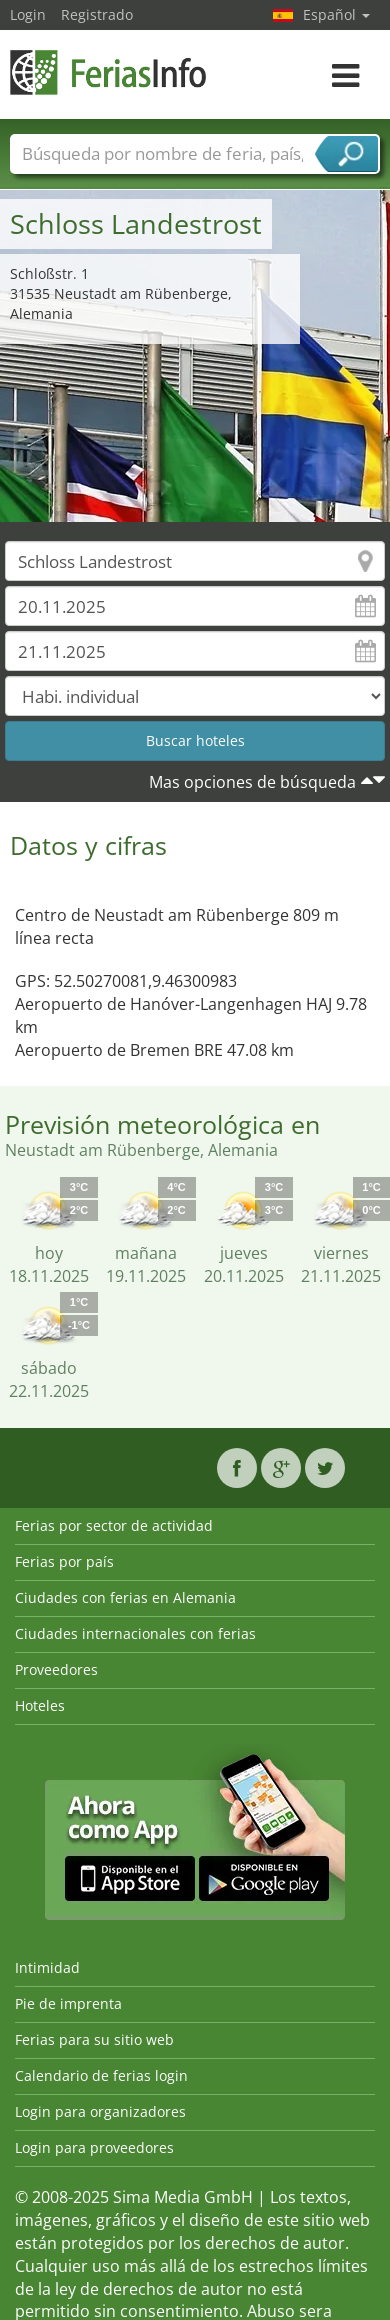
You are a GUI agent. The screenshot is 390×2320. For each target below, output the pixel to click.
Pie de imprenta (68, 2003)
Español (336, 14)
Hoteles (40, 1705)
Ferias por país (64, 1561)
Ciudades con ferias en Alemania (125, 1597)
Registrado (97, 14)
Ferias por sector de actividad (114, 1525)
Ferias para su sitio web (94, 2039)
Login (28, 14)
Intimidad (47, 1967)
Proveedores (56, 1669)
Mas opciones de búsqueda (252, 782)
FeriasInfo (110, 72)
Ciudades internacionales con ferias (135, 1633)
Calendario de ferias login (101, 2075)
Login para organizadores (100, 2111)
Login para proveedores (94, 2147)
